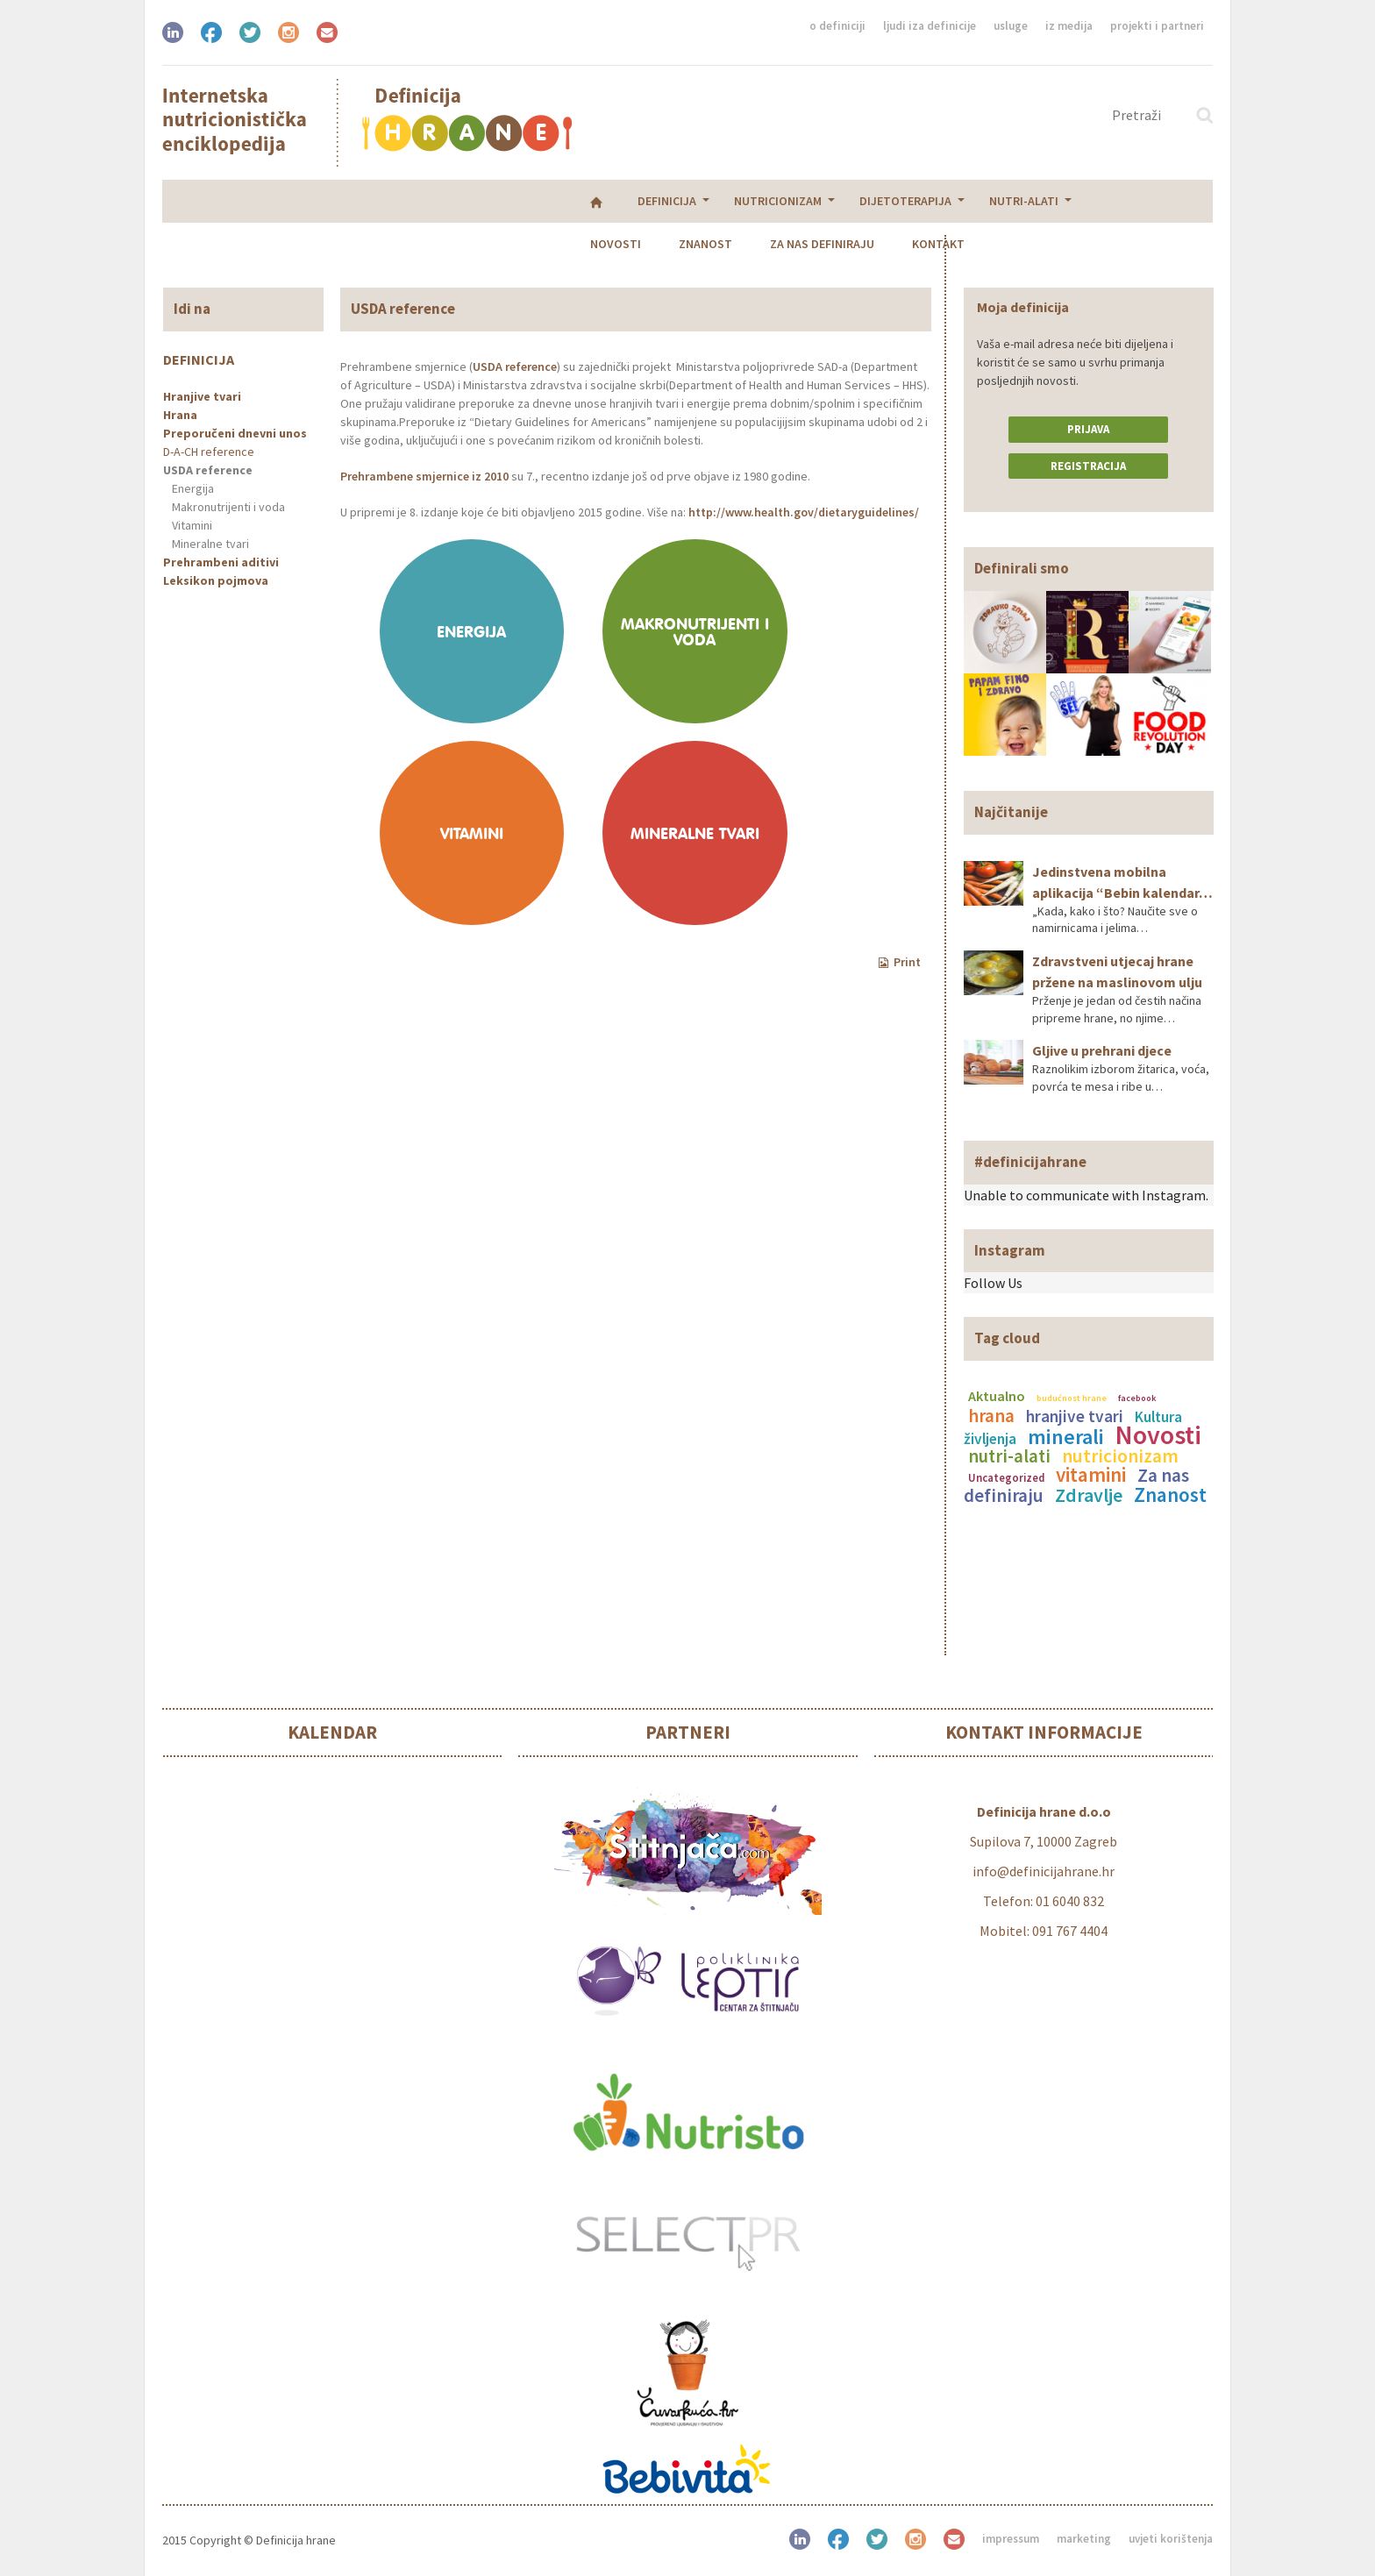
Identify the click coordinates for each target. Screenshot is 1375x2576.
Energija (193, 488)
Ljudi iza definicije (929, 25)
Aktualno (996, 1396)
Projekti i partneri (1157, 25)
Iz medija (1069, 25)
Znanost (801, 201)
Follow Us (993, 1283)
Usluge (1011, 25)
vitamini (1091, 1474)
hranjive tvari (1074, 1416)
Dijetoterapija (495, 201)
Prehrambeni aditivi (221, 562)
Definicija (256, 201)
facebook (1137, 1398)
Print (900, 962)
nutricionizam (1120, 1456)
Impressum (1010, 2538)
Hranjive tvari (202, 396)
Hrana (180, 415)
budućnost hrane (1072, 1398)
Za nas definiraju (918, 201)
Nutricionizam (367, 201)
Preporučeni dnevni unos (235, 433)
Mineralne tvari (210, 543)
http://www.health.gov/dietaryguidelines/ (803, 512)
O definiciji (837, 25)
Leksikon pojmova (215, 580)
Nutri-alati (613, 201)
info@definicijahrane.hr (1043, 1871)
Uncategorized (1006, 1477)
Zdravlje (1088, 1495)
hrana (991, 1416)
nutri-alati (1009, 1456)
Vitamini (192, 525)
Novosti (711, 201)
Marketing (1084, 2538)
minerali (1066, 1436)
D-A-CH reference (208, 451)
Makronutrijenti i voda (228, 507)
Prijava (1088, 429)
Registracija (1088, 466)
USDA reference (208, 470)
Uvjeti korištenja (1171, 2538)
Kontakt (1034, 201)
